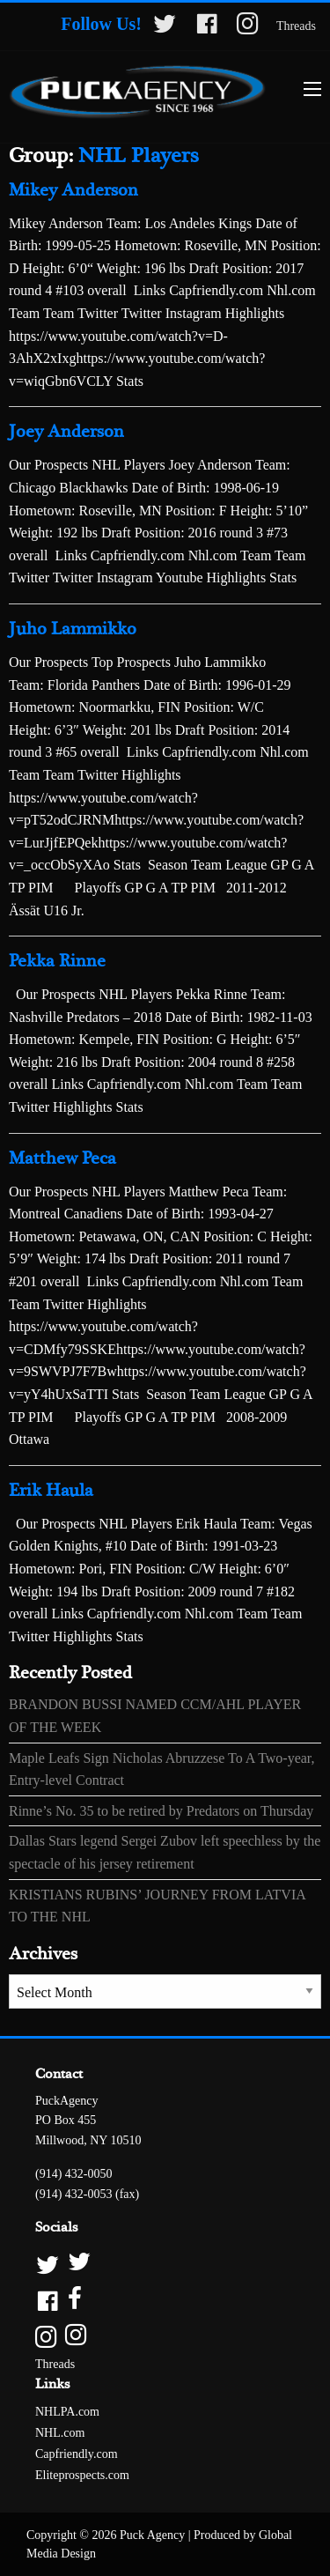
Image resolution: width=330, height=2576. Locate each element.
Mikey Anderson (73, 191)
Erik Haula (51, 1491)
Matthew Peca (62, 1159)
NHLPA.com (67, 2411)
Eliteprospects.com (82, 2475)
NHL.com (59, 2432)
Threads (296, 26)
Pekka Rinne (57, 961)
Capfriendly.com (76, 2454)
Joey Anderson (66, 432)
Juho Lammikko (72, 629)
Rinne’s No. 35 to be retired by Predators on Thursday (161, 1810)
